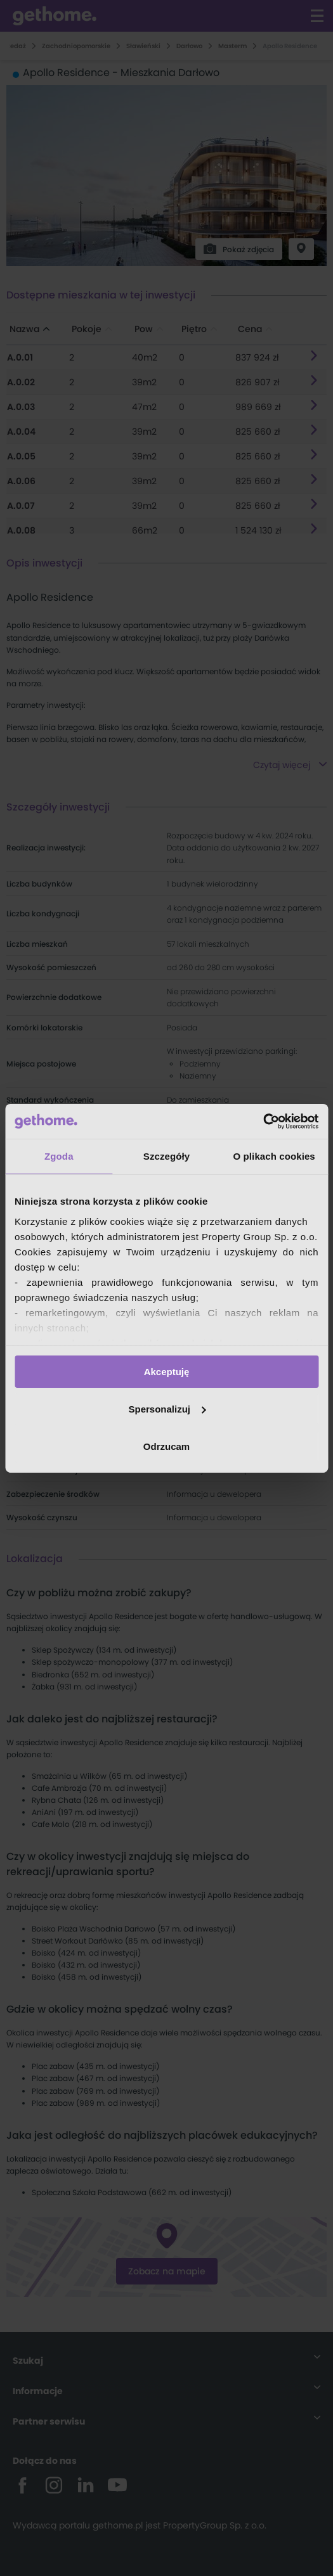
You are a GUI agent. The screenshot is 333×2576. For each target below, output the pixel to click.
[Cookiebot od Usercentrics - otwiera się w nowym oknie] (262, 1121)
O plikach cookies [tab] (274, 1156)
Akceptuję (167, 1371)
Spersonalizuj (167, 1409)
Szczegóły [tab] (166, 1156)
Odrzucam (166, 1445)
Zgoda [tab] (59, 1156)
